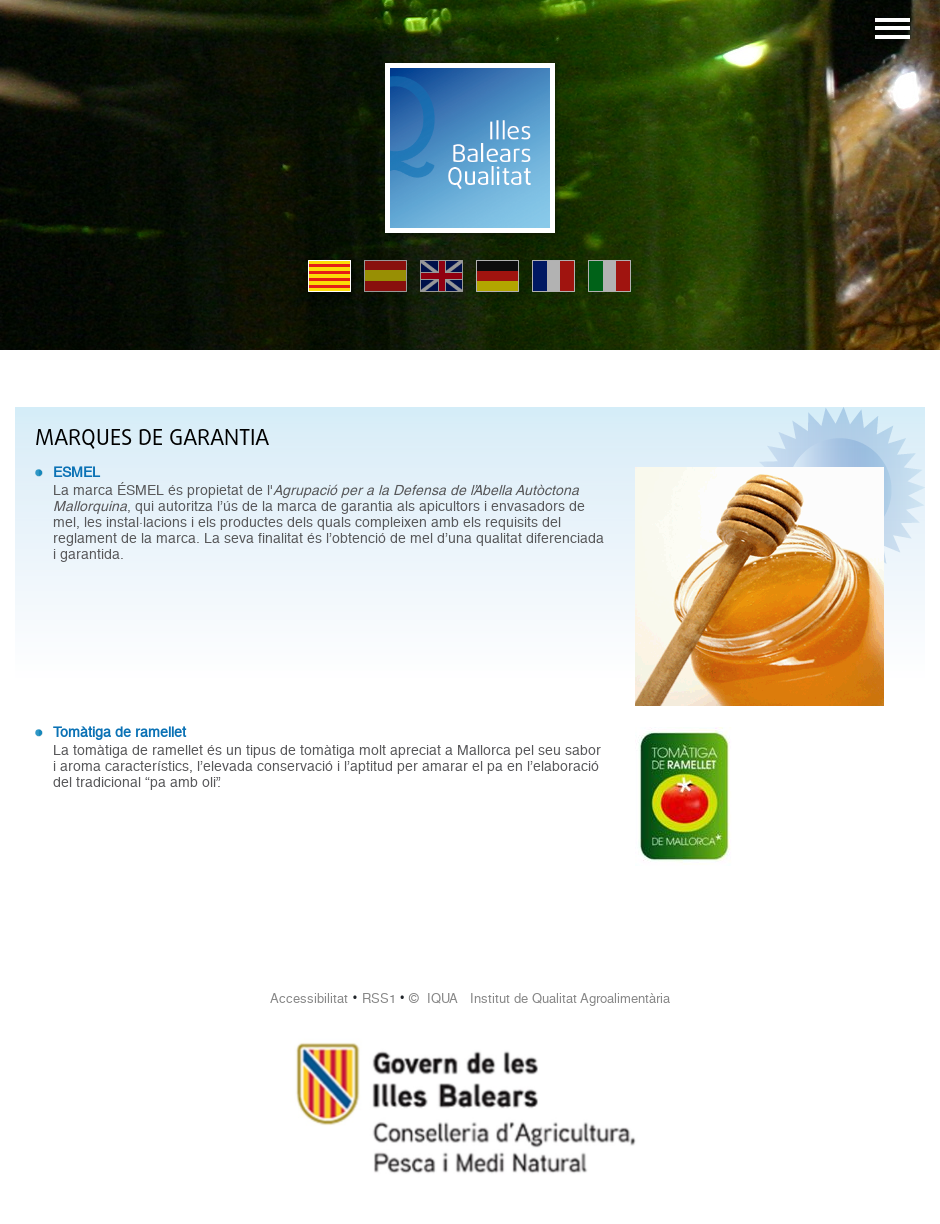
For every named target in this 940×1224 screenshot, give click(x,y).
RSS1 (379, 998)
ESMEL (76, 472)
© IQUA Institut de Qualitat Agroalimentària (539, 998)
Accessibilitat (309, 998)
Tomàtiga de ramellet (119, 732)
